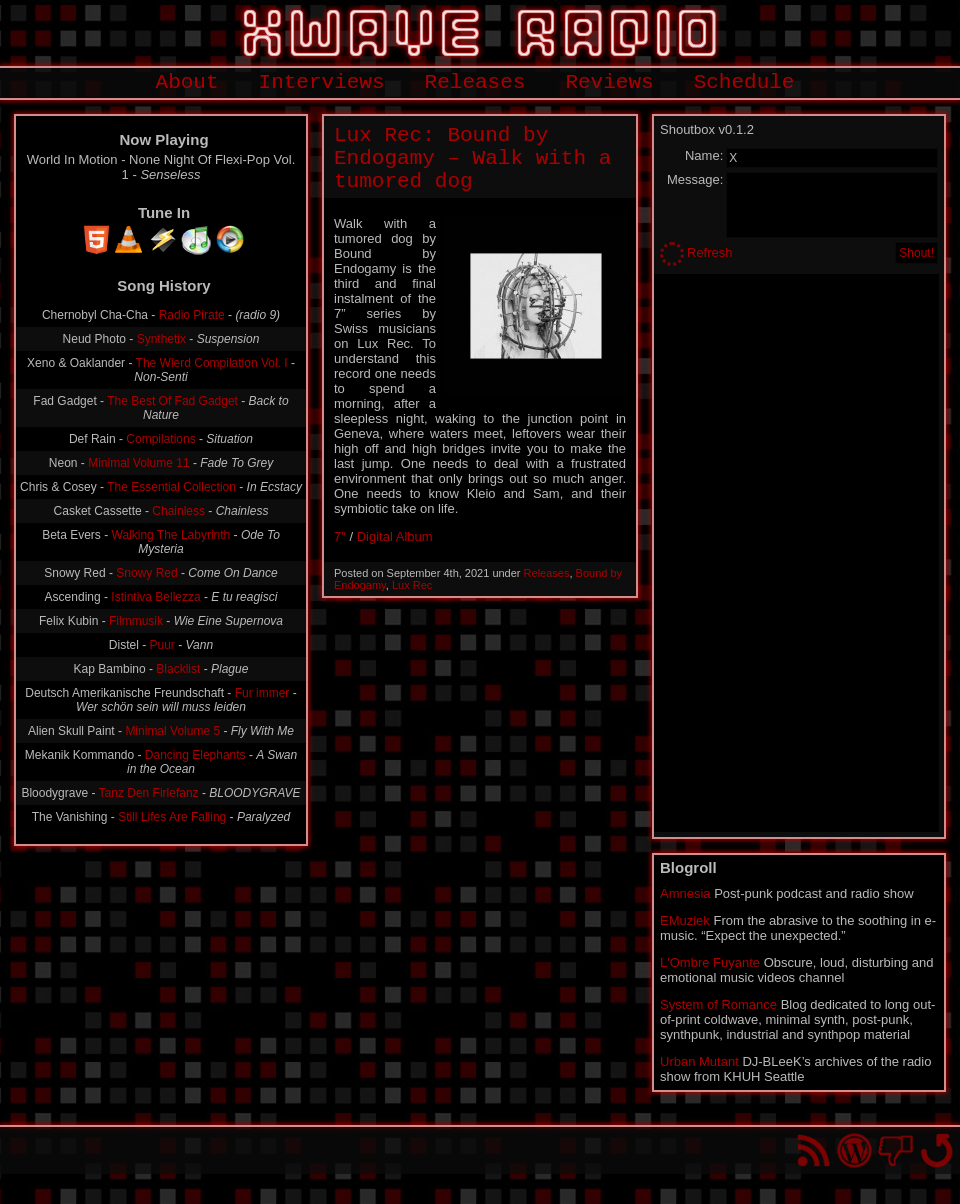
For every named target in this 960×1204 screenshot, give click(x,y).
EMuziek (685, 920)
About (187, 82)
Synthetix (161, 339)
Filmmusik (136, 621)
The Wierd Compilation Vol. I (212, 363)
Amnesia (685, 893)
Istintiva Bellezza (155, 597)
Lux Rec (412, 585)
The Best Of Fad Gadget (172, 401)
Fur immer (262, 693)
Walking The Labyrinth (171, 535)
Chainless (178, 511)
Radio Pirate (192, 315)
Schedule (744, 82)
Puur (162, 645)
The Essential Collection (171, 487)
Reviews (609, 82)
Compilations (160, 439)
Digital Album (395, 536)
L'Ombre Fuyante (710, 962)
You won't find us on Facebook (895, 1150)
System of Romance (718, 1004)
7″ (340, 536)
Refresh (710, 252)
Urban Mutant (699, 1061)
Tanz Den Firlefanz (149, 793)
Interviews (322, 82)
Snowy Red (146, 573)
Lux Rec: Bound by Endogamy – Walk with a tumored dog (472, 158)
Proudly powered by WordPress (854, 1150)
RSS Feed (813, 1150)
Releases (475, 82)
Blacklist (178, 669)
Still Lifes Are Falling (172, 817)
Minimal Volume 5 (172, 731)
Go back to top (936, 1150)
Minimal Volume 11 (138, 463)
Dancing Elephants (195, 755)
